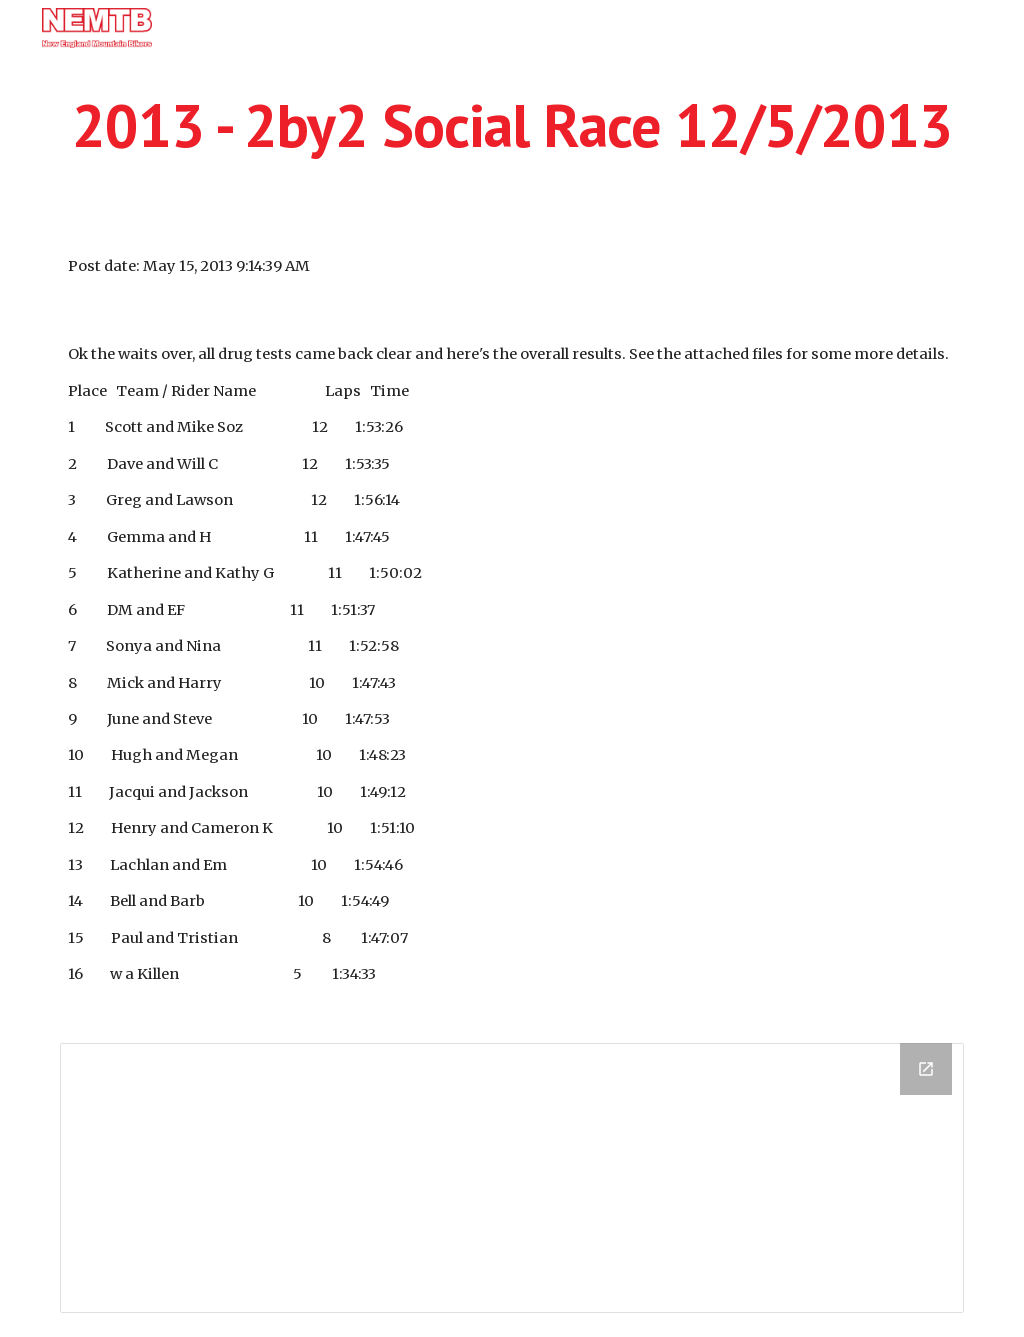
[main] (512, 125)
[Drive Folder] (512, 1178)
